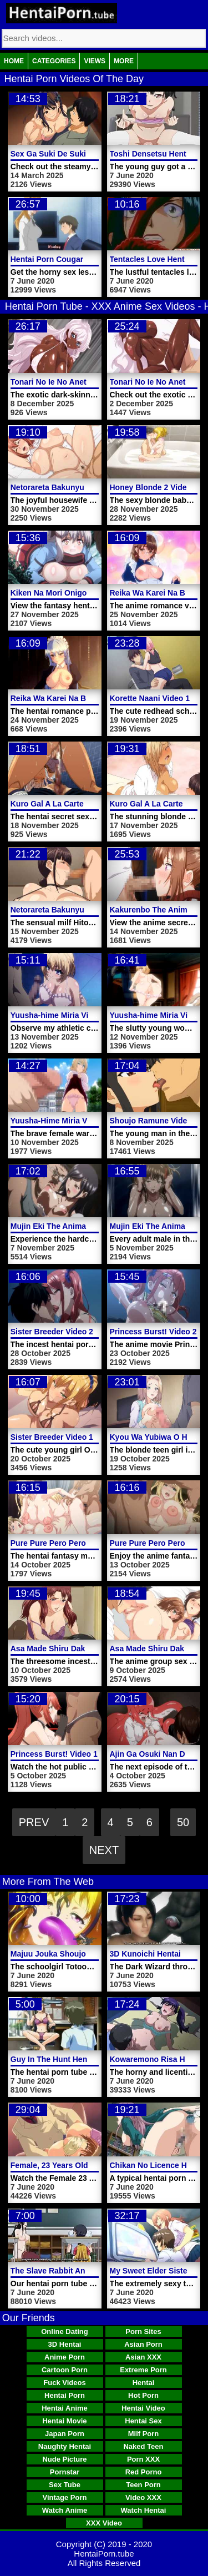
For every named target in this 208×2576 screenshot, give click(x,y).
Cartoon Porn (65, 2370)
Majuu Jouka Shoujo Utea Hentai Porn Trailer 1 (96, 1953)
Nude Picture (64, 2459)
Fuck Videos (64, 2382)
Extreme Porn (143, 2370)
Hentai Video (143, 2408)
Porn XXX (143, 2459)
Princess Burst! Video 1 (54, 1754)
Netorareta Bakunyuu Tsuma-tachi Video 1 (88, 909)
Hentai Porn (64, 2395)
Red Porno (143, 2472)
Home (14, 61)
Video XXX (143, 2497)
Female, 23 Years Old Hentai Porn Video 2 (87, 2165)
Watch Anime (64, 2510)
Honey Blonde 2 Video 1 (154, 487)
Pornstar (64, 2472)
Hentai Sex (143, 2421)
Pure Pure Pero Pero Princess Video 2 (80, 1543)
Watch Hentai (143, 2510)
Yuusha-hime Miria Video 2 (159, 1015)
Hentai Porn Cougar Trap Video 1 (71, 259)
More (124, 61)
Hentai (144, 2382)
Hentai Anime (65, 2408)
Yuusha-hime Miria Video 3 (60, 1015)
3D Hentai (65, 2344)
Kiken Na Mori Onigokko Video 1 (70, 592)
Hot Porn (143, 2395)
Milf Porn (143, 2433)
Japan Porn (64, 2433)
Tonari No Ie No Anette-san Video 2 (75, 381)
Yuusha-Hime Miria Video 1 (60, 1120)
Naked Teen (143, 2446)
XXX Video (104, 2523)
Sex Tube (64, 2485)
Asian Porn (143, 2344)
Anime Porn (64, 2357)
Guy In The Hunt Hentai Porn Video (75, 2059)
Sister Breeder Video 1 (52, 1437)
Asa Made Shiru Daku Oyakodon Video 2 (85, 1648)
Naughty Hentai (64, 2446)
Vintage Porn (65, 2497)
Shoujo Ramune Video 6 (154, 1120)
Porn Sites (143, 2331)
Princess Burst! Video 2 (153, 1331)
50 (183, 1822)
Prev (34, 1822)
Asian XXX (143, 2357)
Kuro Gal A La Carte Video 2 (62, 803)
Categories (53, 61)
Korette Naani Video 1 (150, 698)
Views (94, 61)
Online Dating (64, 2331)
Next (104, 1850)
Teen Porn (143, 2485)
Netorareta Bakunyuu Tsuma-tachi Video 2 (88, 487)
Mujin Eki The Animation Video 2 (70, 1226)
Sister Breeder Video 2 (52, 1331)
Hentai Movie (64, 2421)
